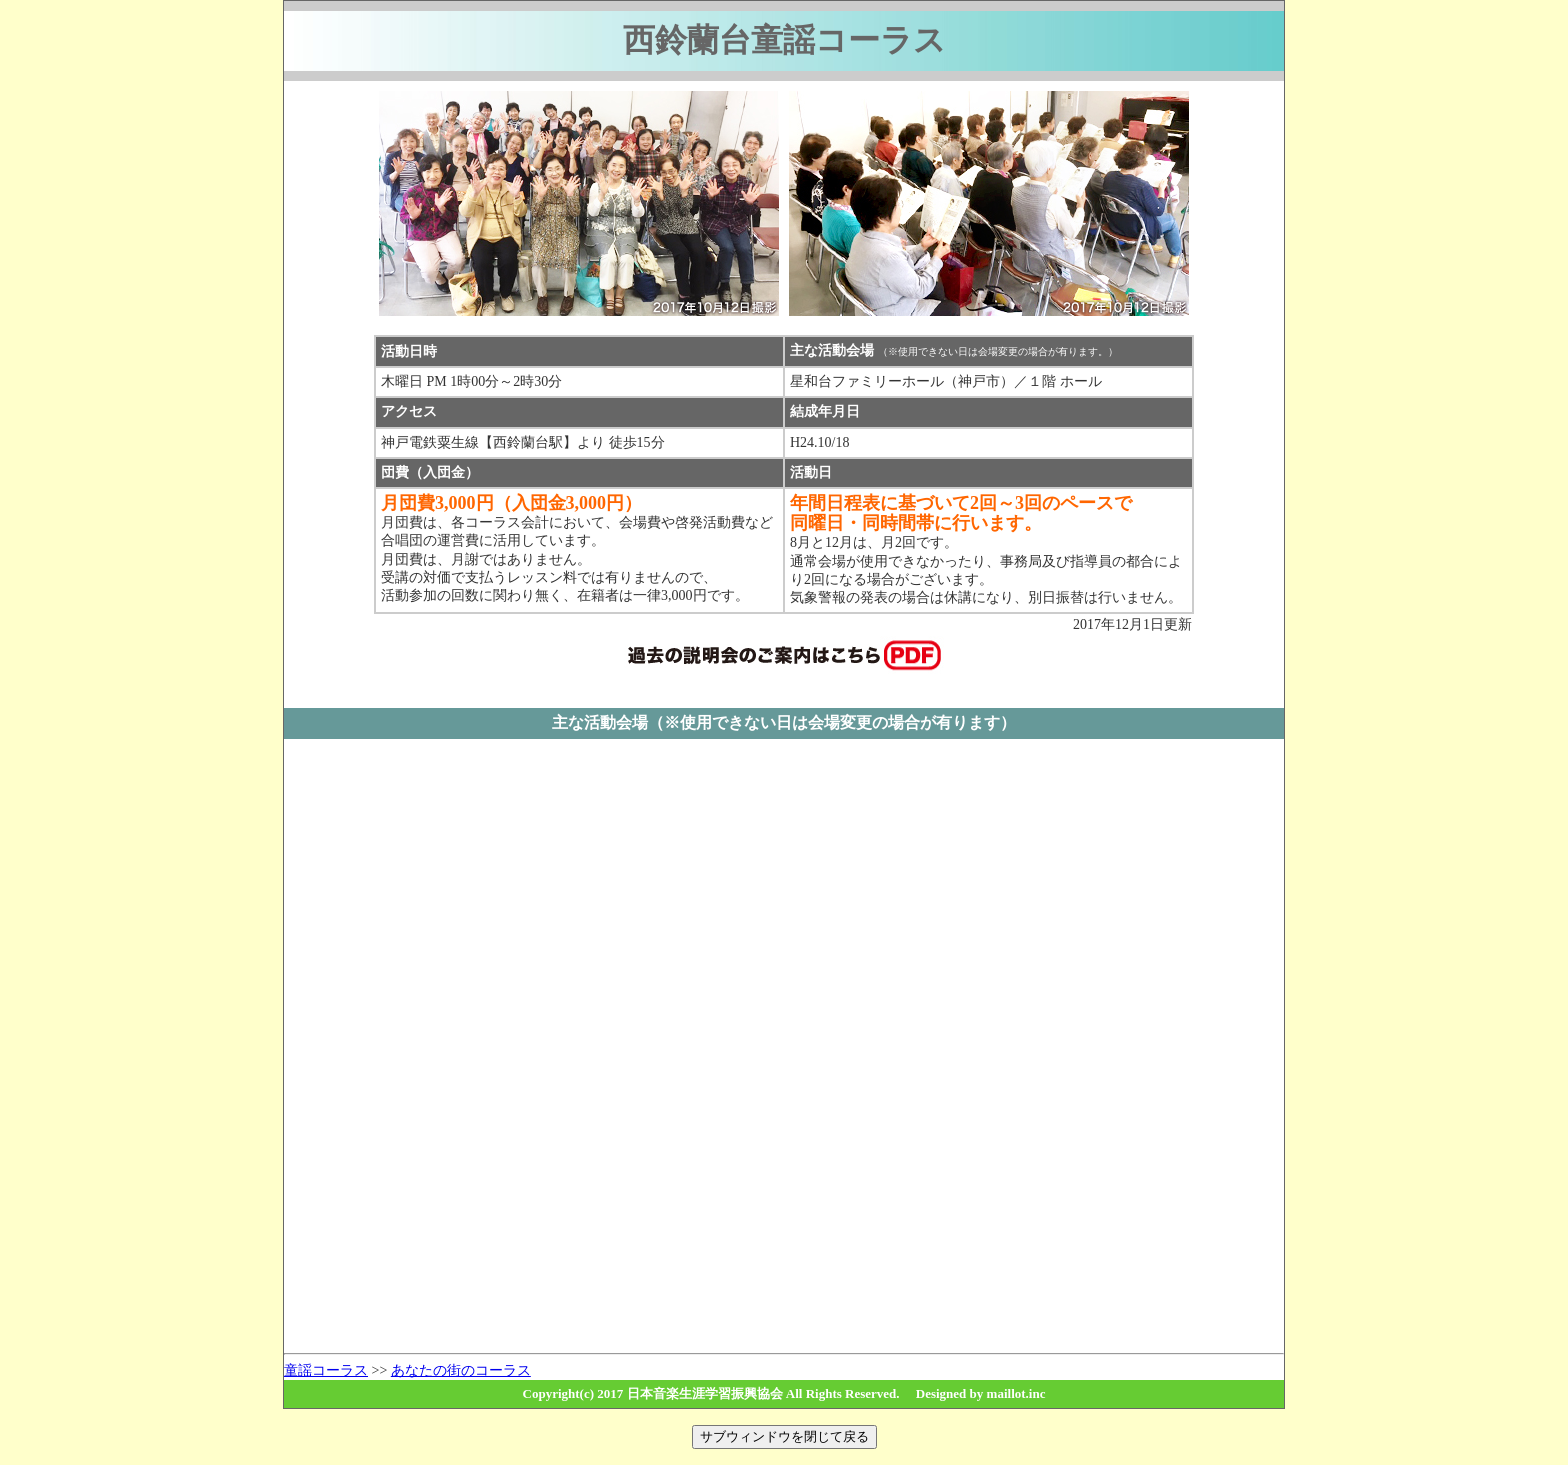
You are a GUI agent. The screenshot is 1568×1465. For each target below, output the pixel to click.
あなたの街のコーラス (461, 1370)
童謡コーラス (326, 1370)
